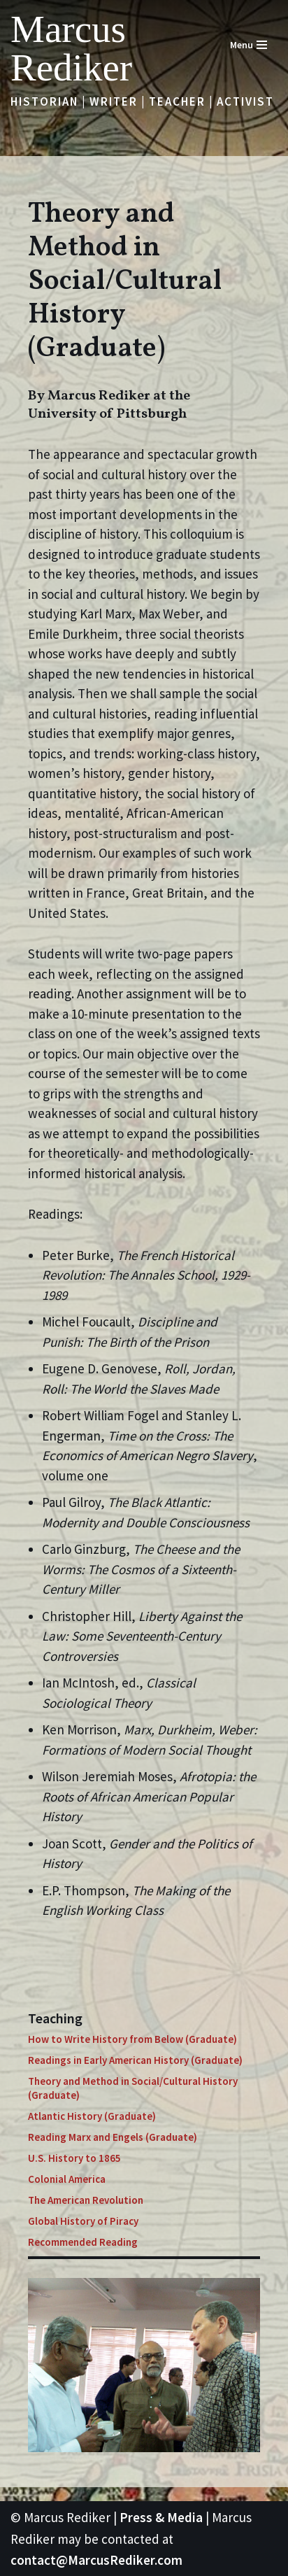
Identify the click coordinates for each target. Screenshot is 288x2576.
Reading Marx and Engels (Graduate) (112, 2137)
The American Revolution (85, 2200)
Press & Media (161, 2517)
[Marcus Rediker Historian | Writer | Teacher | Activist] (104, 48)
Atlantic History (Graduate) (92, 2116)
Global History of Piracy (83, 2221)
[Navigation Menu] (248, 45)
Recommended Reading (83, 2242)
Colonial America (67, 2179)
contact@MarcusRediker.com (96, 2560)
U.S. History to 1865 (74, 2158)
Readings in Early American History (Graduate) (135, 2060)
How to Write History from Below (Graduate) (132, 2039)
